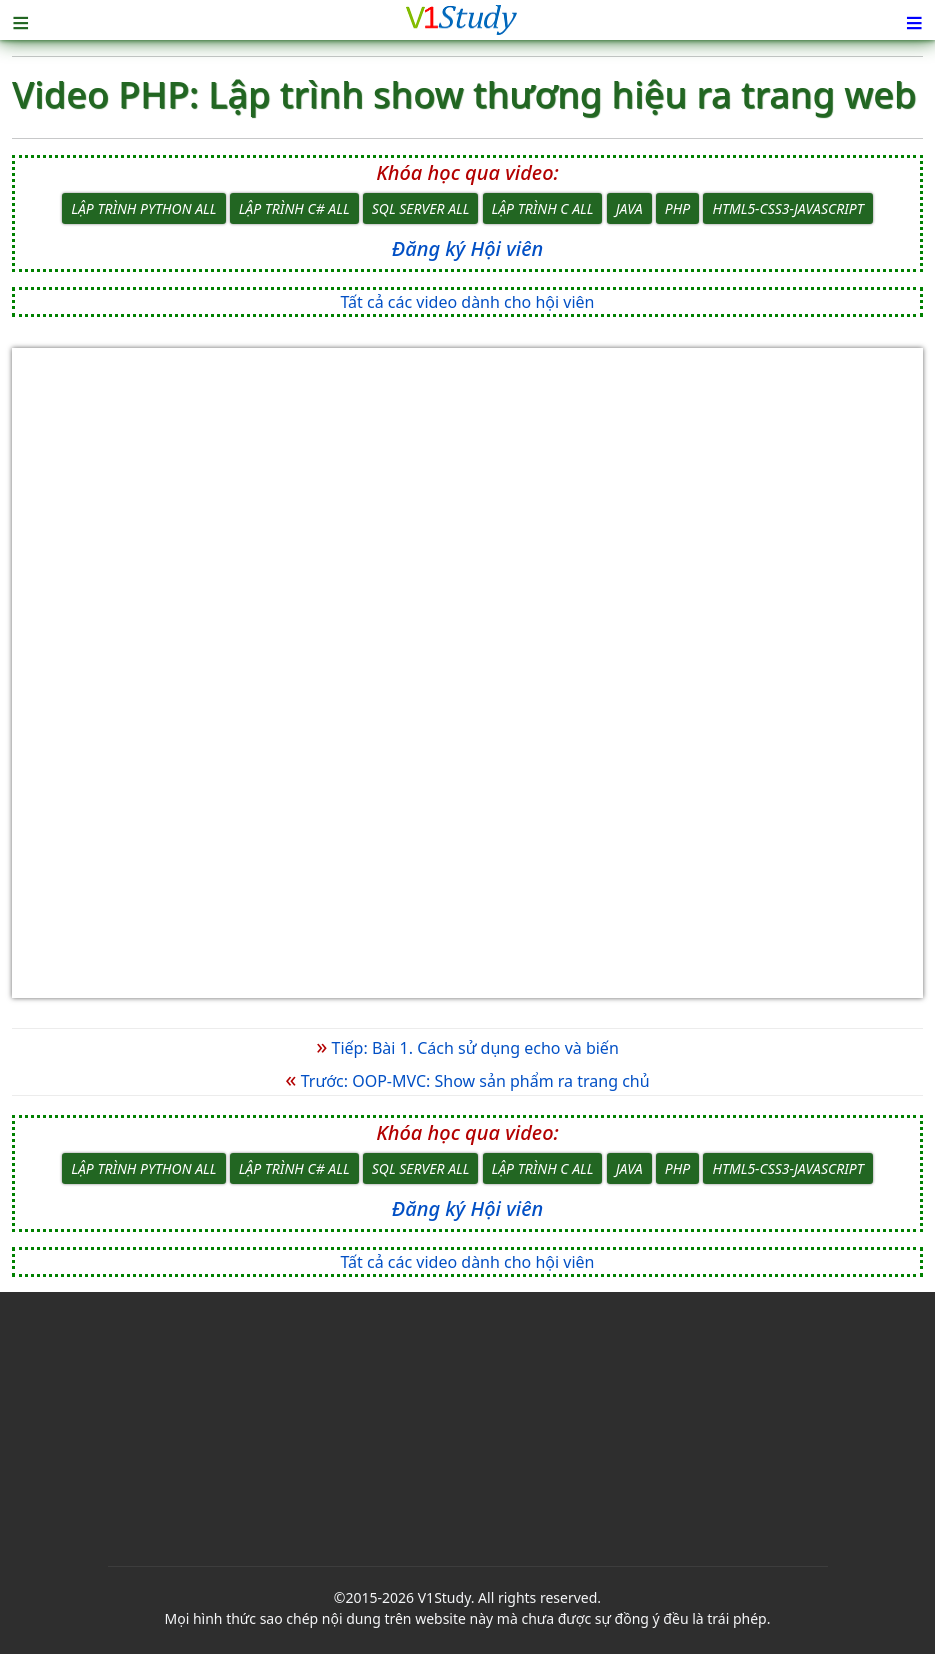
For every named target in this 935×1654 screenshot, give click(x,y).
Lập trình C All (543, 208)
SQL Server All (421, 208)
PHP (677, 208)
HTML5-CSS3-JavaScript (787, 208)
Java (629, 208)
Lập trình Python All (143, 208)
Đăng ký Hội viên (467, 248)
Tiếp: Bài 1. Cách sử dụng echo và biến (467, 1048)
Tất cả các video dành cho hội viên (468, 302)
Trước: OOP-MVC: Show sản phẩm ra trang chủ (467, 1081)
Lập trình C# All (294, 208)
